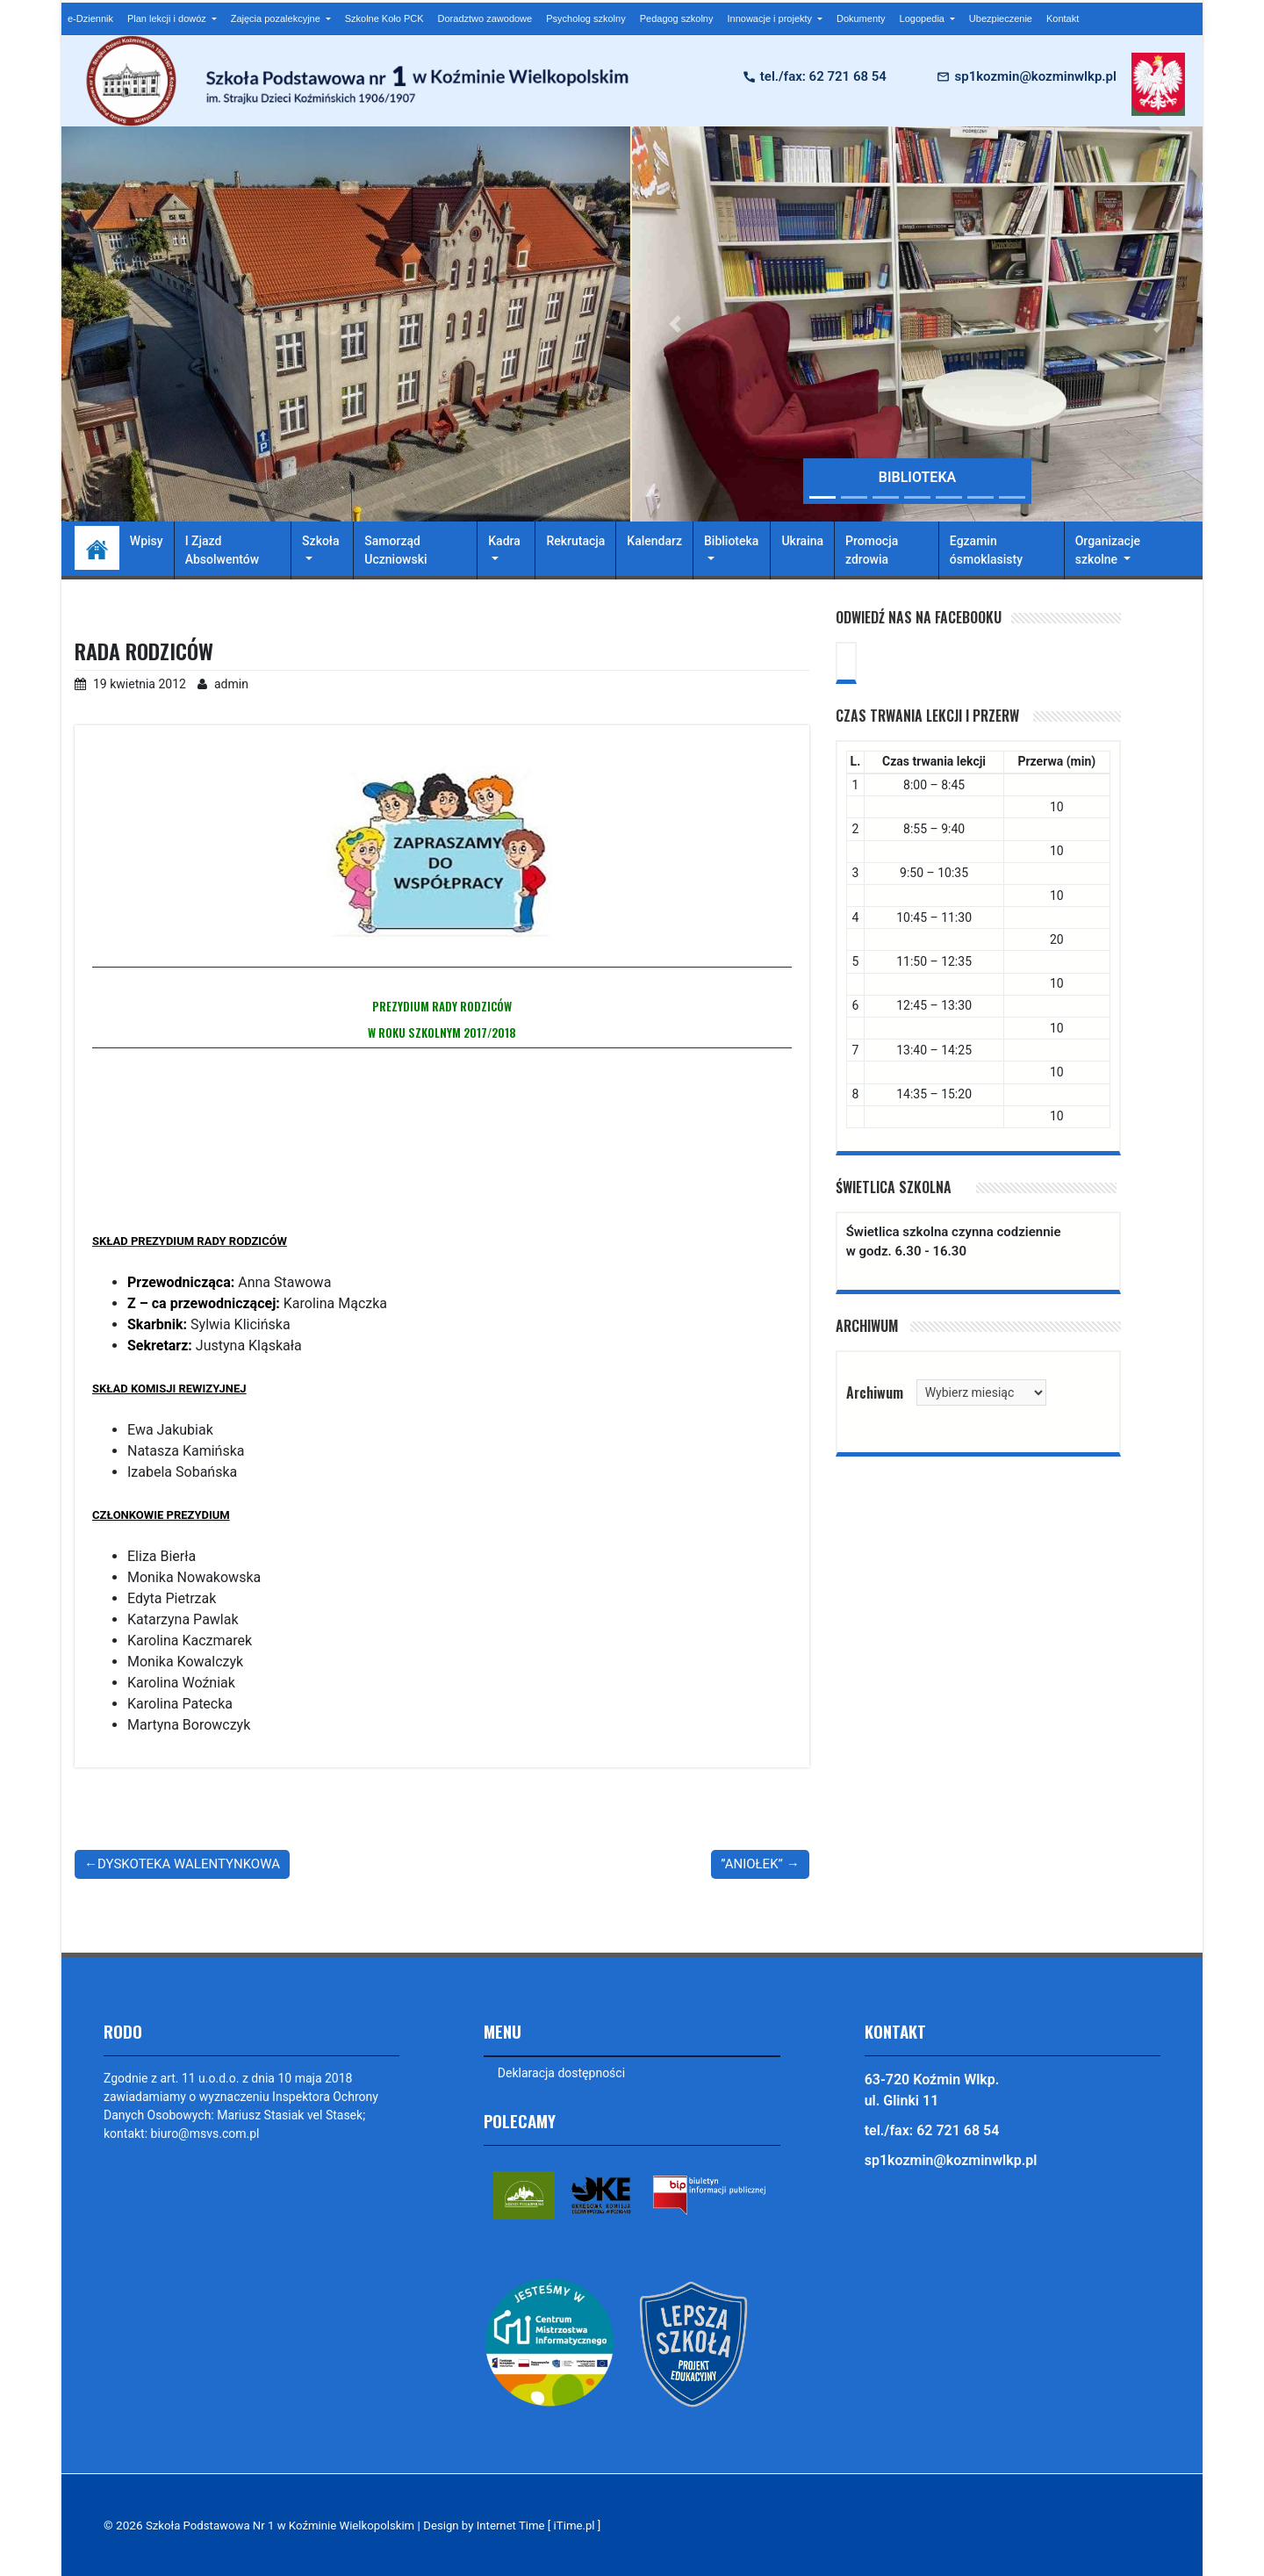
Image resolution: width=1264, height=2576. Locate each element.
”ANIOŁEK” (752, 1864)
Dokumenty (861, 18)
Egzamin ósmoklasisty (986, 550)
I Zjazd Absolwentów (222, 550)
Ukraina (802, 541)
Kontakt (1062, 18)
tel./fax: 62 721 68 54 (823, 76)
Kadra (504, 541)
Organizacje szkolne (1107, 550)
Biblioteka (731, 541)
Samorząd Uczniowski (395, 550)
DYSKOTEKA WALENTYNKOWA (188, 1864)
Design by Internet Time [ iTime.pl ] (523, 2525)
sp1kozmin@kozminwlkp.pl (1035, 76)
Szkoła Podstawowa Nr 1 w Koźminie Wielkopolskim (284, 2525)
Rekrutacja (575, 541)
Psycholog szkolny (586, 18)
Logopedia (923, 18)
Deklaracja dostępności (561, 2073)
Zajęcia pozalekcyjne (277, 18)
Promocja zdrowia (871, 550)
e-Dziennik (90, 18)
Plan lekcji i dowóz (168, 18)
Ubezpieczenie (1000, 18)
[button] (675, 324)
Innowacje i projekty (771, 18)
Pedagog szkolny (677, 18)
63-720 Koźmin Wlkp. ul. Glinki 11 (932, 2090)
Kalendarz (654, 541)
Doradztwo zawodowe (485, 18)
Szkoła (320, 541)
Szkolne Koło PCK (384, 18)
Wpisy (146, 541)
